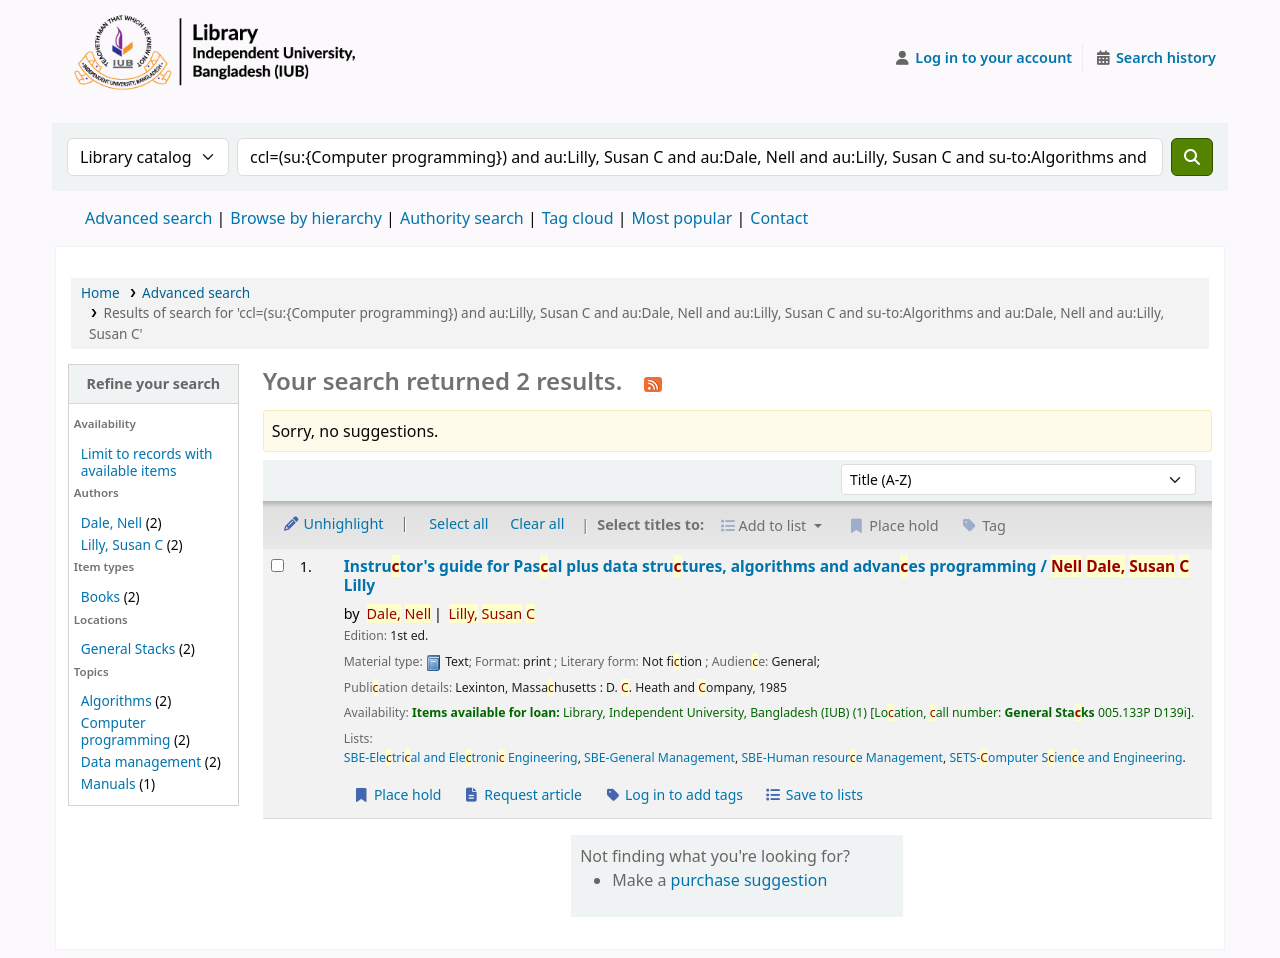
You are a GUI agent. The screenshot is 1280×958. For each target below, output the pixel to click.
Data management (141, 761)
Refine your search (153, 383)
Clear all (537, 523)
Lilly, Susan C (122, 544)
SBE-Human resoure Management (842, 757)
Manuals (108, 783)
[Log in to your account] (983, 58)
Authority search (462, 218)
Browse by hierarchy (306, 218)
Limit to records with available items (147, 462)
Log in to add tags (673, 794)
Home (100, 292)
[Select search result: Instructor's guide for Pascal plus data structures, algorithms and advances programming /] (277, 565)
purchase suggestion (749, 880)
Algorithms (116, 700)
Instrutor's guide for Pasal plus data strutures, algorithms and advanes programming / (766, 576)
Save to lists (814, 794)
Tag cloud (578, 218)
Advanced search (148, 218)
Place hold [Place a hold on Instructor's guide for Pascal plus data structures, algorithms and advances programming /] (397, 794)
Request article (522, 794)
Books (100, 596)
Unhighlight (333, 523)
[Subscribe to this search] (653, 383)
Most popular (682, 218)
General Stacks (128, 648)
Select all (458, 523)
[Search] (1192, 157)
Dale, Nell (111, 522)
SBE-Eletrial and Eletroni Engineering (461, 757)
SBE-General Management (659, 757)
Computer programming (125, 731)
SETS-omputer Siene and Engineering (1065, 757)
